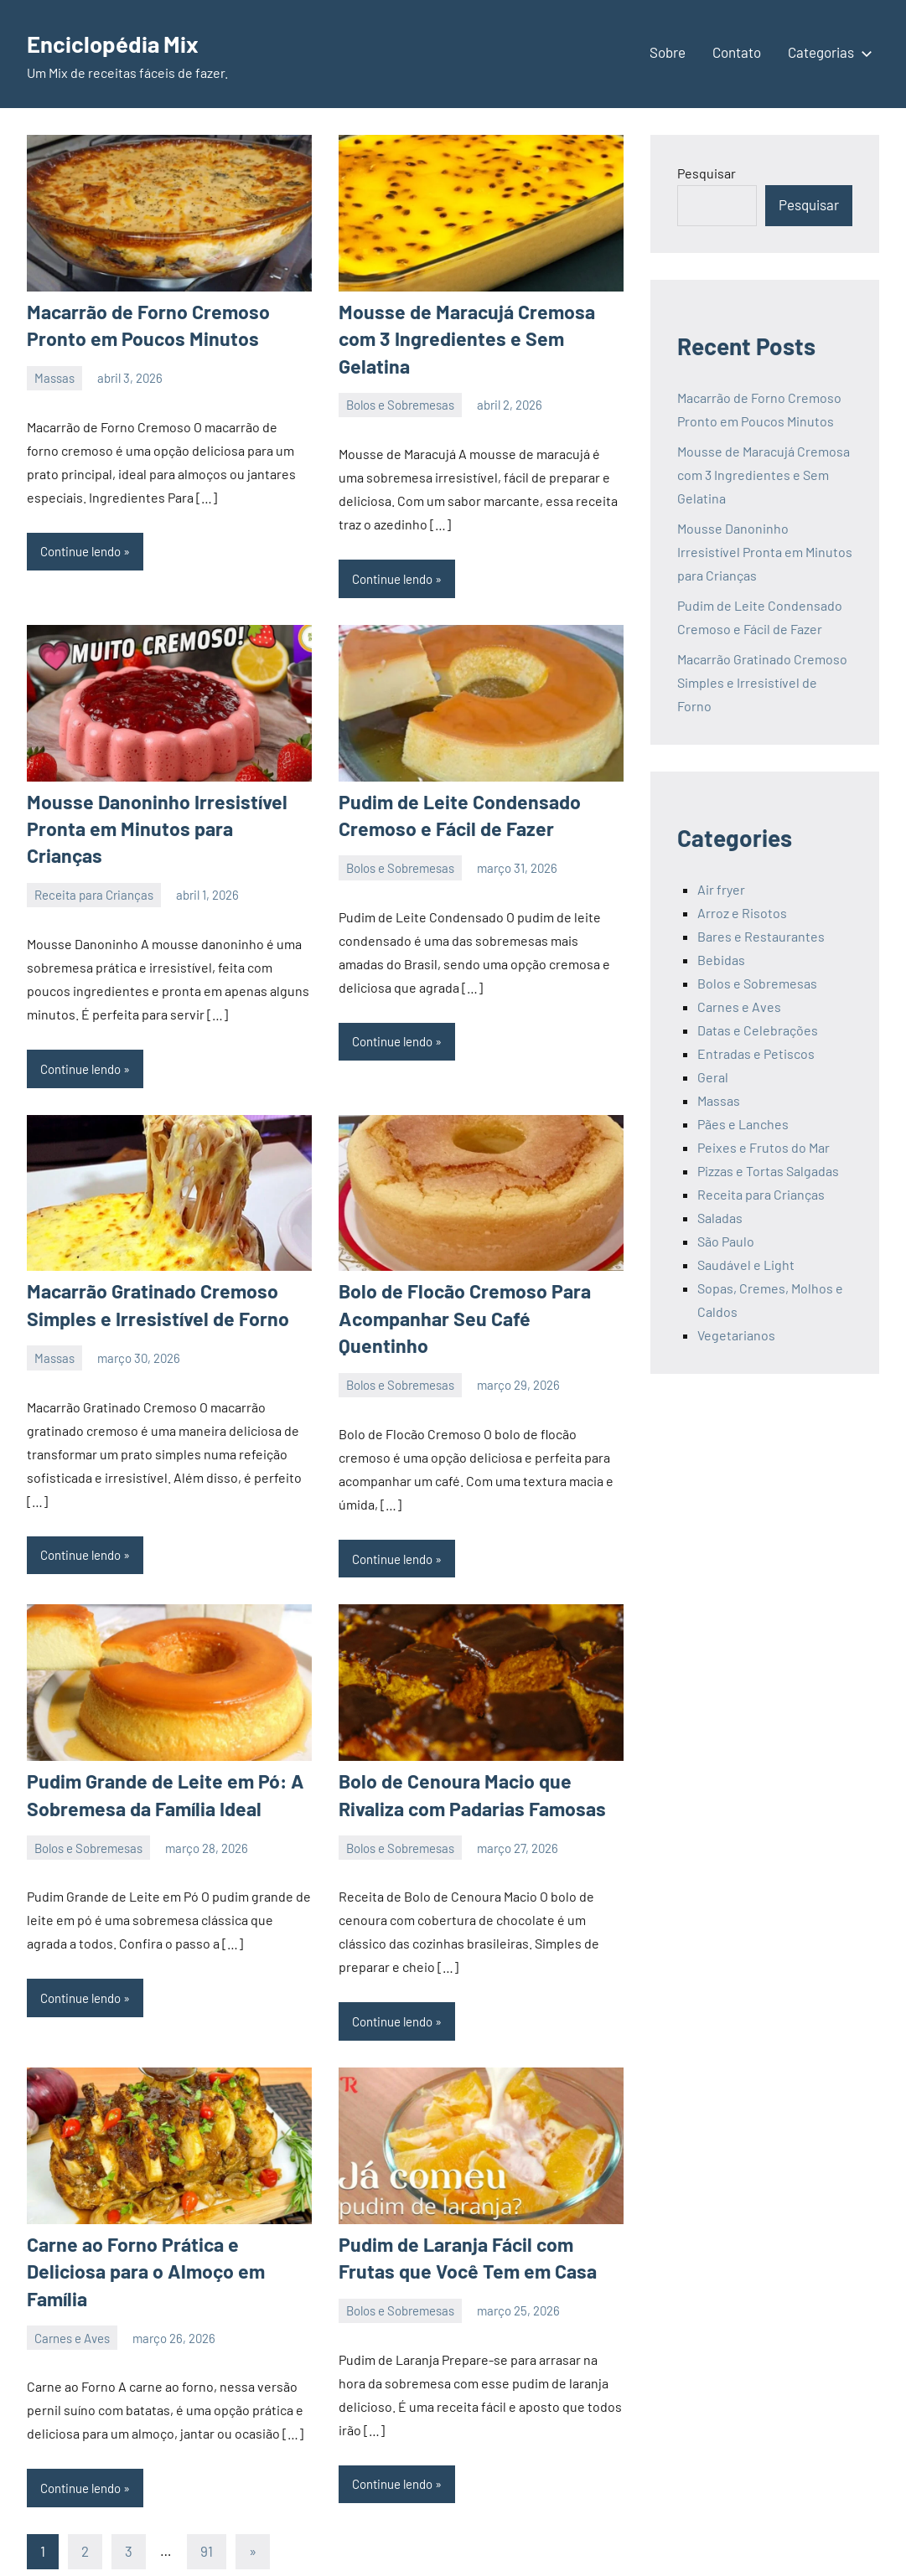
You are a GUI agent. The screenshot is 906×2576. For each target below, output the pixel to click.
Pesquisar (706, 173)
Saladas (720, 1218)
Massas (54, 375)
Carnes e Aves (72, 2239)
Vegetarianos (736, 1335)
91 (206, 2475)
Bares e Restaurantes (761, 936)
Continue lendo (80, 548)
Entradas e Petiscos (756, 1053)
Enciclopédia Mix (126, 42)
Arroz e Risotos (742, 913)
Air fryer (721, 889)
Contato (736, 52)
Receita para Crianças (93, 835)
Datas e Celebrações (757, 1030)
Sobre (668, 52)
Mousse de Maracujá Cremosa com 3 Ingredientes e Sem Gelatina (763, 474)
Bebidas (721, 960)
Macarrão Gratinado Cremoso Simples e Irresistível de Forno (762, 682)
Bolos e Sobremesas (400, 375)
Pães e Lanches (743, 1124)
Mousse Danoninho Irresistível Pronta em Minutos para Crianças (764, 551)
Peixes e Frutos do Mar (763, 1147)
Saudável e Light (746, 1265)
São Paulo (725, 1241)
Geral (712, 1077)
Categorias (827, 52)
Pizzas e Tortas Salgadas (768, 1171)
